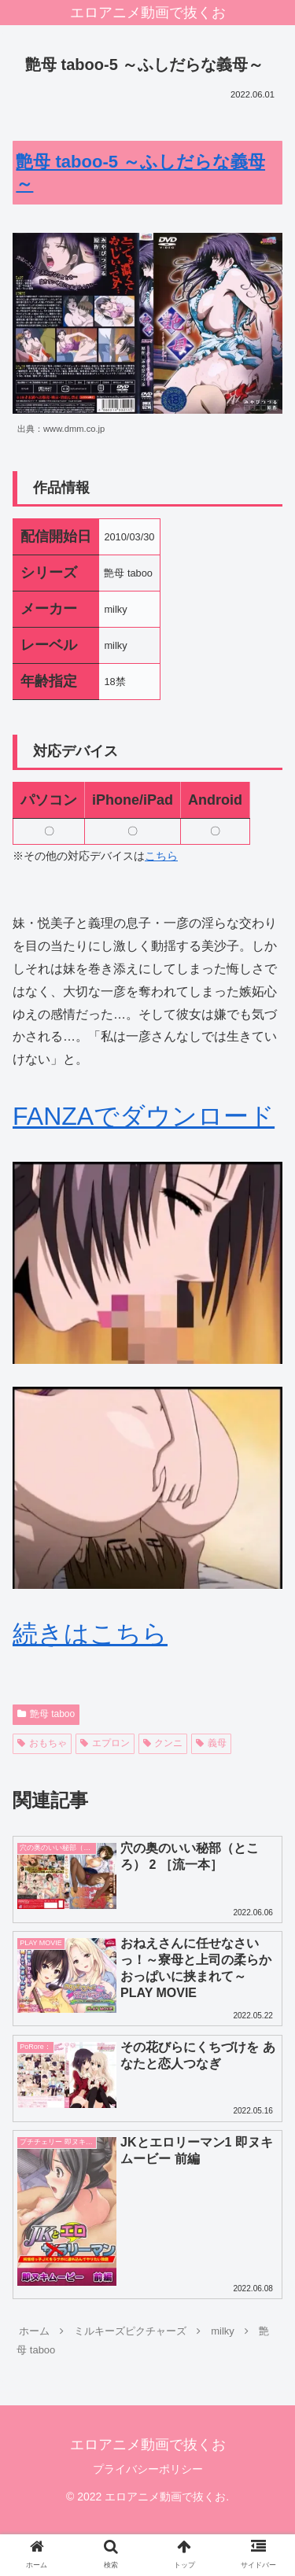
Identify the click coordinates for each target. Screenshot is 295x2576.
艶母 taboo (46, 1713)
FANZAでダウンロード (144, 1116)
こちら (161, 855)
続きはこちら (90, 1634)
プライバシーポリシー (148, 2469)
